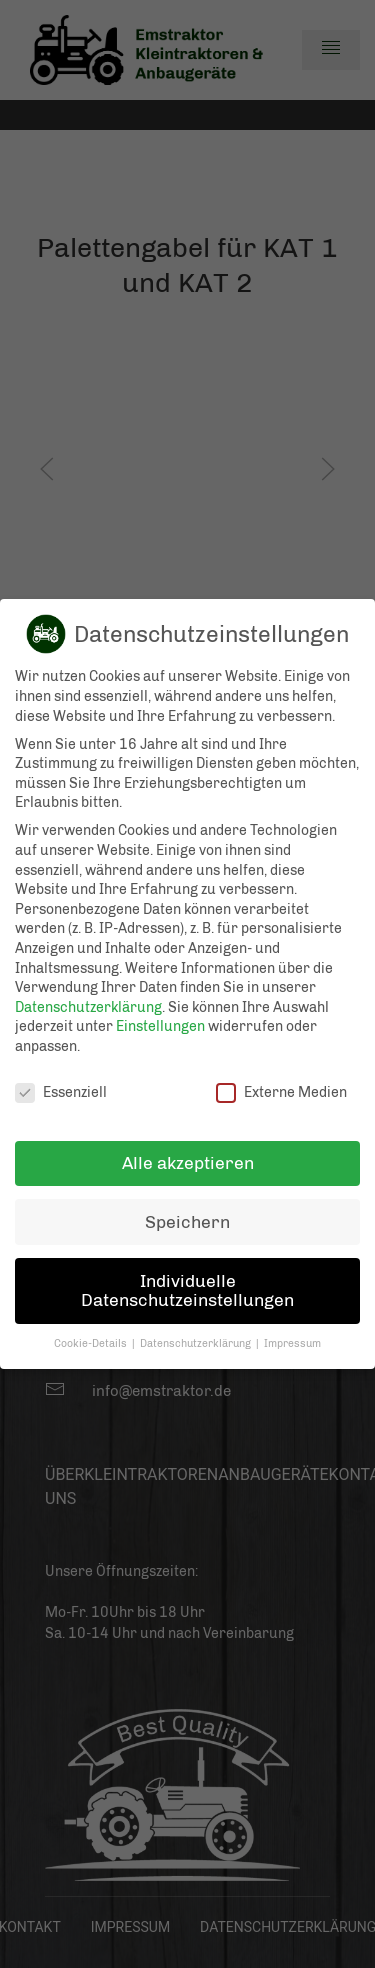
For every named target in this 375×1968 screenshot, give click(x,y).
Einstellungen (160, 1018)
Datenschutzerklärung (88, 999)
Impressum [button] (292, 1335)
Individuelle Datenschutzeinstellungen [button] (187, 1283)
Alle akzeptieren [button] (188, 1155)
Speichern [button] (187, 1214)
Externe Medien (281, 1084)
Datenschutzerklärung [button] (197, 1335)
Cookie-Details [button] (92, 1335)
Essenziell (61, 1084)
